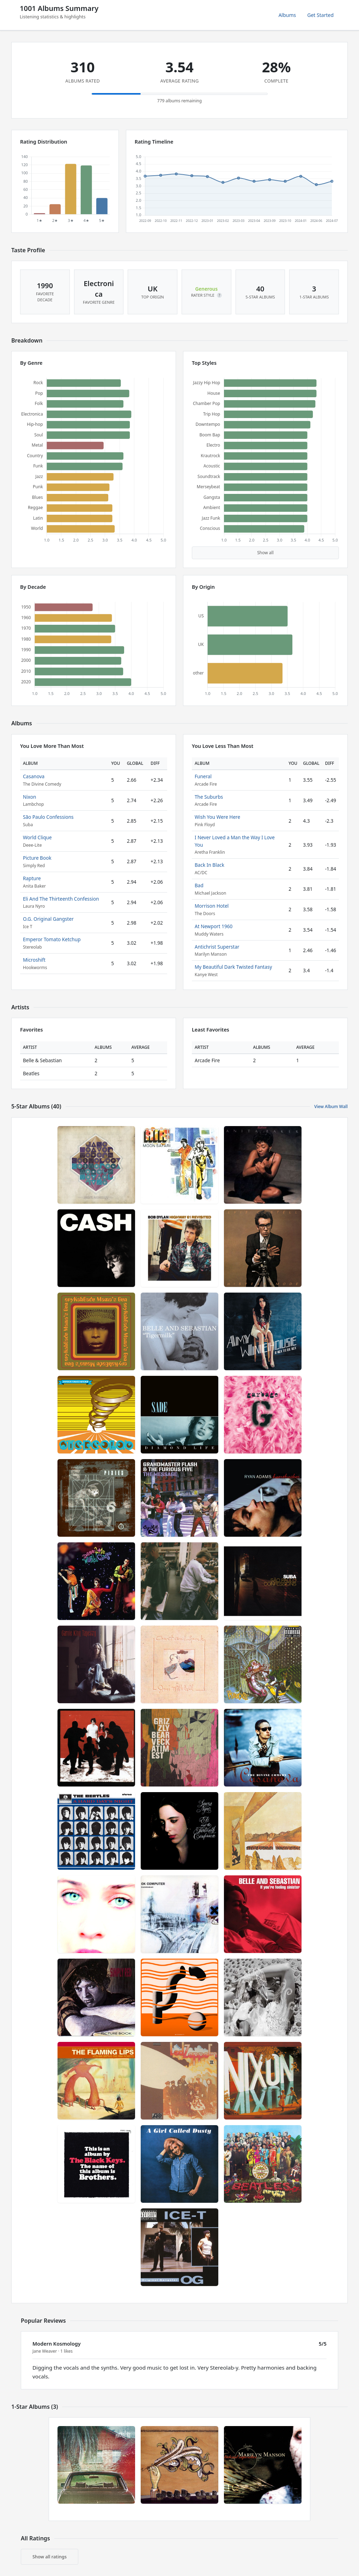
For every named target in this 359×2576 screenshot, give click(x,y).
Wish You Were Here (217, 817)
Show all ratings (49, 2556)
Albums (287, 15)
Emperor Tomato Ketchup (52, 939)
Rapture (32, 878)
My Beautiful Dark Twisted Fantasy (233, 966)
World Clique (37, 837)
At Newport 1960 (213, 926)
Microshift (34, 959)
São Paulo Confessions (48, 817)
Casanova (33, 776)
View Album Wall (331, 1106)
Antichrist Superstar (217, 946)
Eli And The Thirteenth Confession (61, 898)
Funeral (203, 776)
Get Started (320, 15)
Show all (265, 553)
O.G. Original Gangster (48, 918)
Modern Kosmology (56, 2343)
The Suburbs (209, 796)
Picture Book (37, 857)
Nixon (29, 796)
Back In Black (209, 864)
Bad (199, 885)
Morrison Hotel (212, 905)
